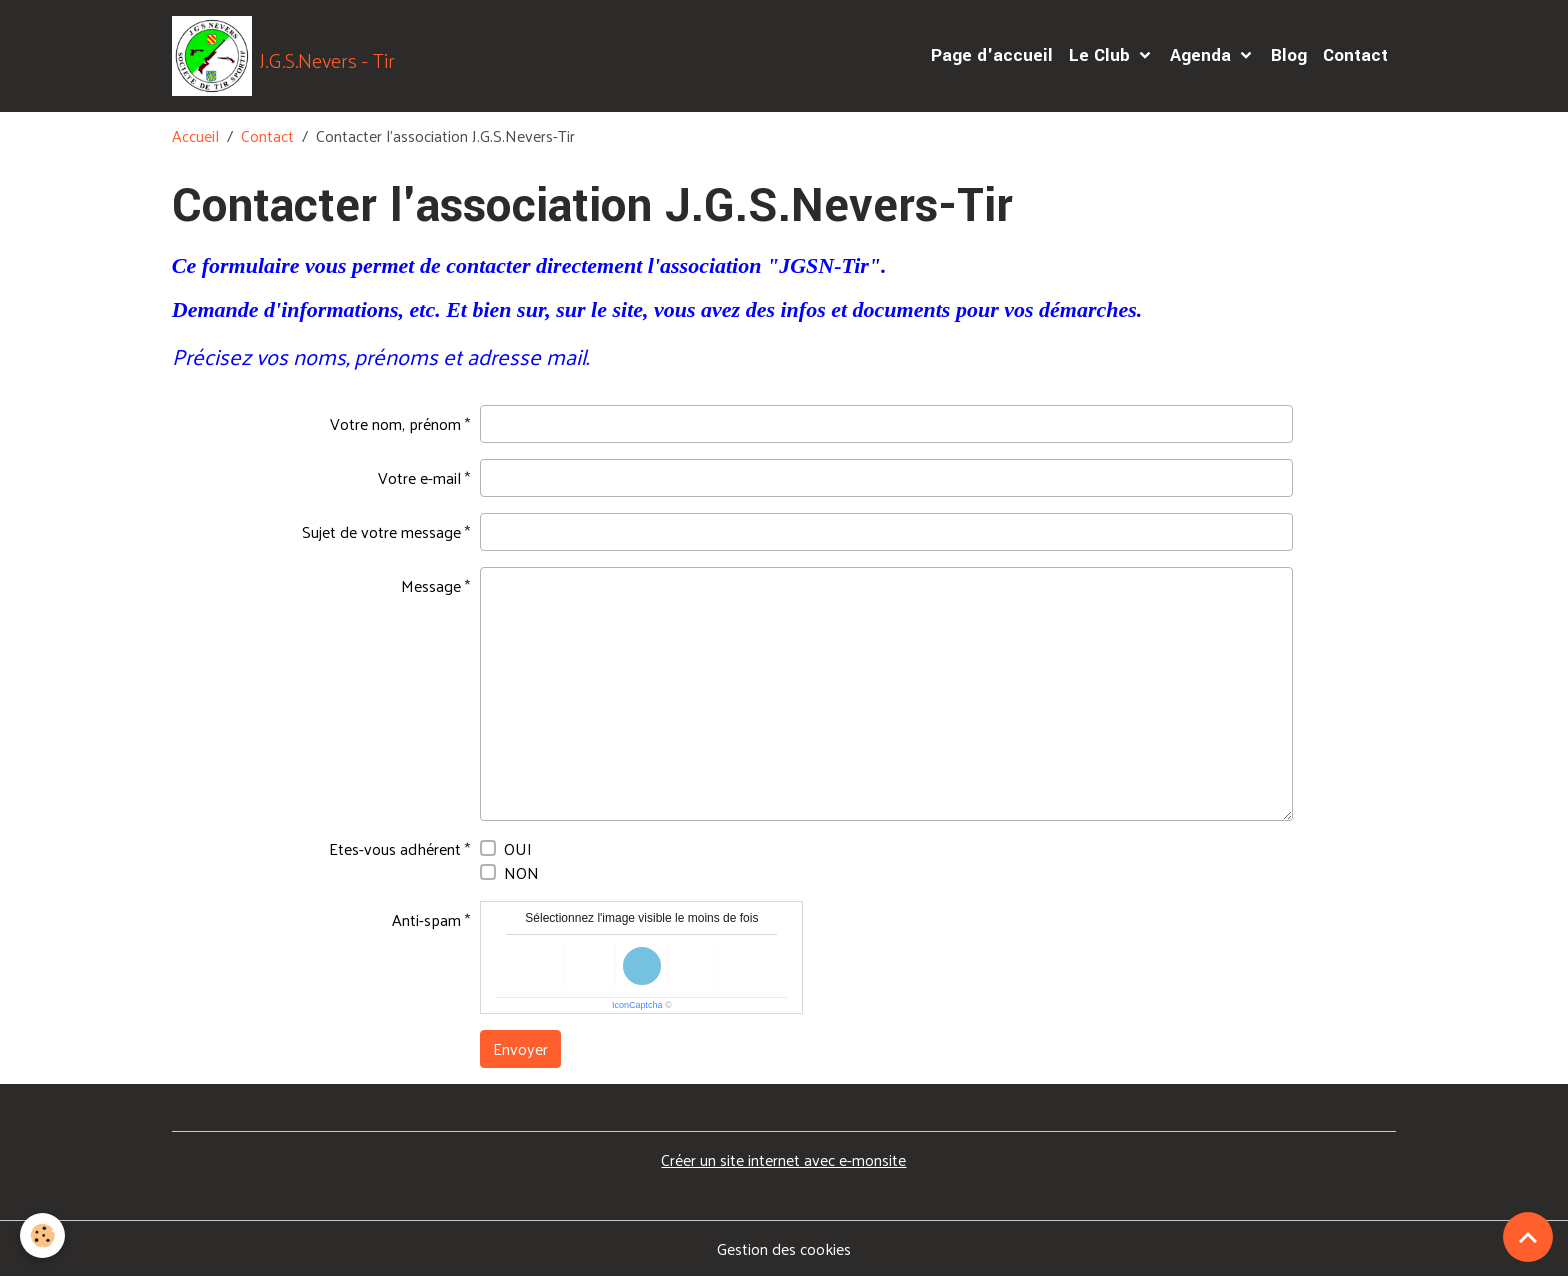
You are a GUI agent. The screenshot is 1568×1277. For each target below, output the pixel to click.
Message (431, 585)
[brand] (283, 56)
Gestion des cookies (784, 1249)
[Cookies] (42, 1235)
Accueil (195, 135)
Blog (1289, 55)
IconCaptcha (637, 1005)
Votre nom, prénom (395, 423)
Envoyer (520, 1048)
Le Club (1102, 55)
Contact (1355, 55)
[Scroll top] (1528, 1237)
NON (521, 873)
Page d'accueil (992, 55)
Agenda (1203, 55)
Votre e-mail (419, 477)
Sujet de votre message (381, 531)
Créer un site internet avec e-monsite (783, 1159)
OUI (518, 849)
